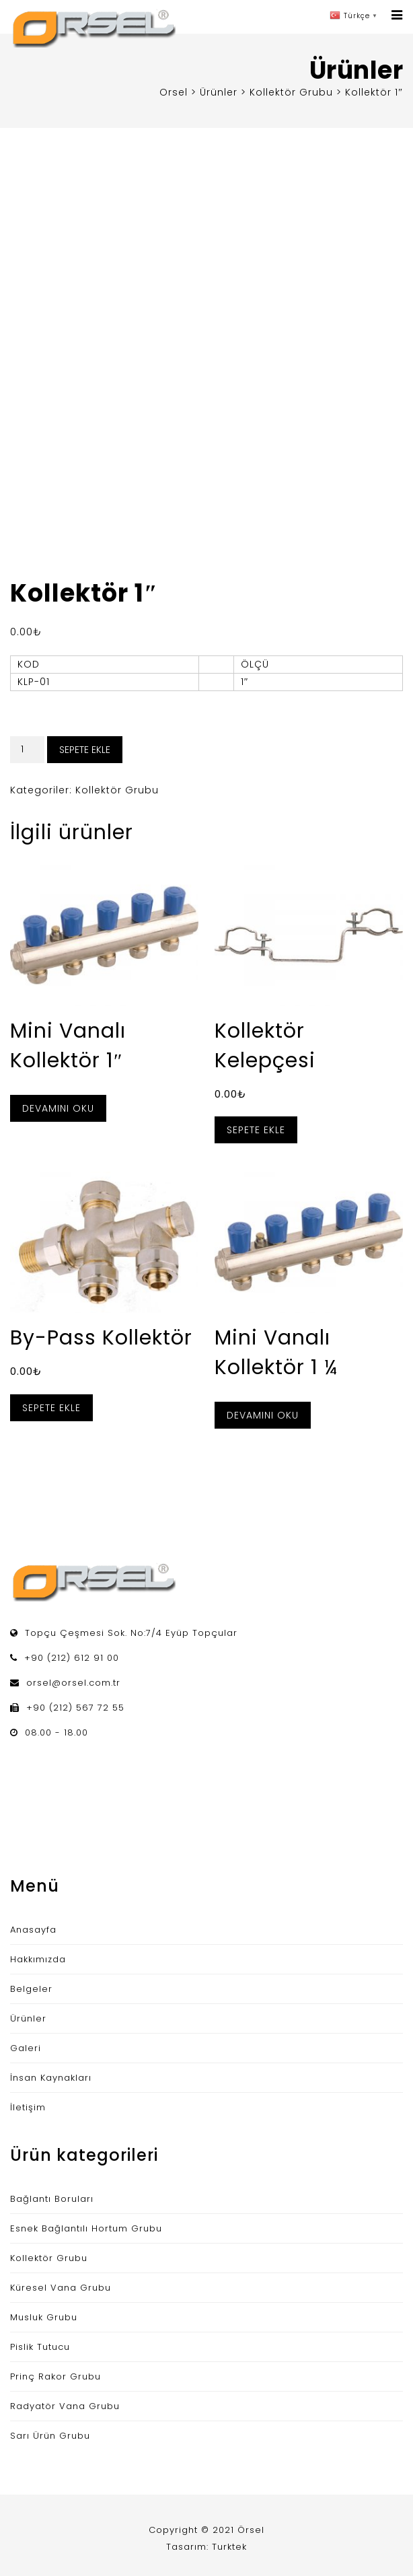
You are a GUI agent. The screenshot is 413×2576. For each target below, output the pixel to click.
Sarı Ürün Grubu (50, 2435)
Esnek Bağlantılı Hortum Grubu (86, 2228)
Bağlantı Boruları (51, 2198)
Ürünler (28, 2018)
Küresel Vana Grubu (60, 2287)
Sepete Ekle (84, 749)
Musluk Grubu (43, 2317)
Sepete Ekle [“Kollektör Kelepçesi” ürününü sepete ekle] (256, 1130)
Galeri (25, 2048)
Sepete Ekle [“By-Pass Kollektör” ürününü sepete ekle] (51, 1408)
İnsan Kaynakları (50, 2077)
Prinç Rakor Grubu (55, 2376)
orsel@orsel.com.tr (73, 1682)
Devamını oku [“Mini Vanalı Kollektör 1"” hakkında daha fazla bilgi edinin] (58, 1108)
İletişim (28, 2107)
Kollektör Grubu (117, 790)
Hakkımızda (38, 1959)
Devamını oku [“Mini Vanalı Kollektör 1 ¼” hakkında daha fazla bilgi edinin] (263, 1415)
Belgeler (31, 1988)
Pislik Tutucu (40, 2346)
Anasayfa (33, 1929)
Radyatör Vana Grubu (65, 2406)
